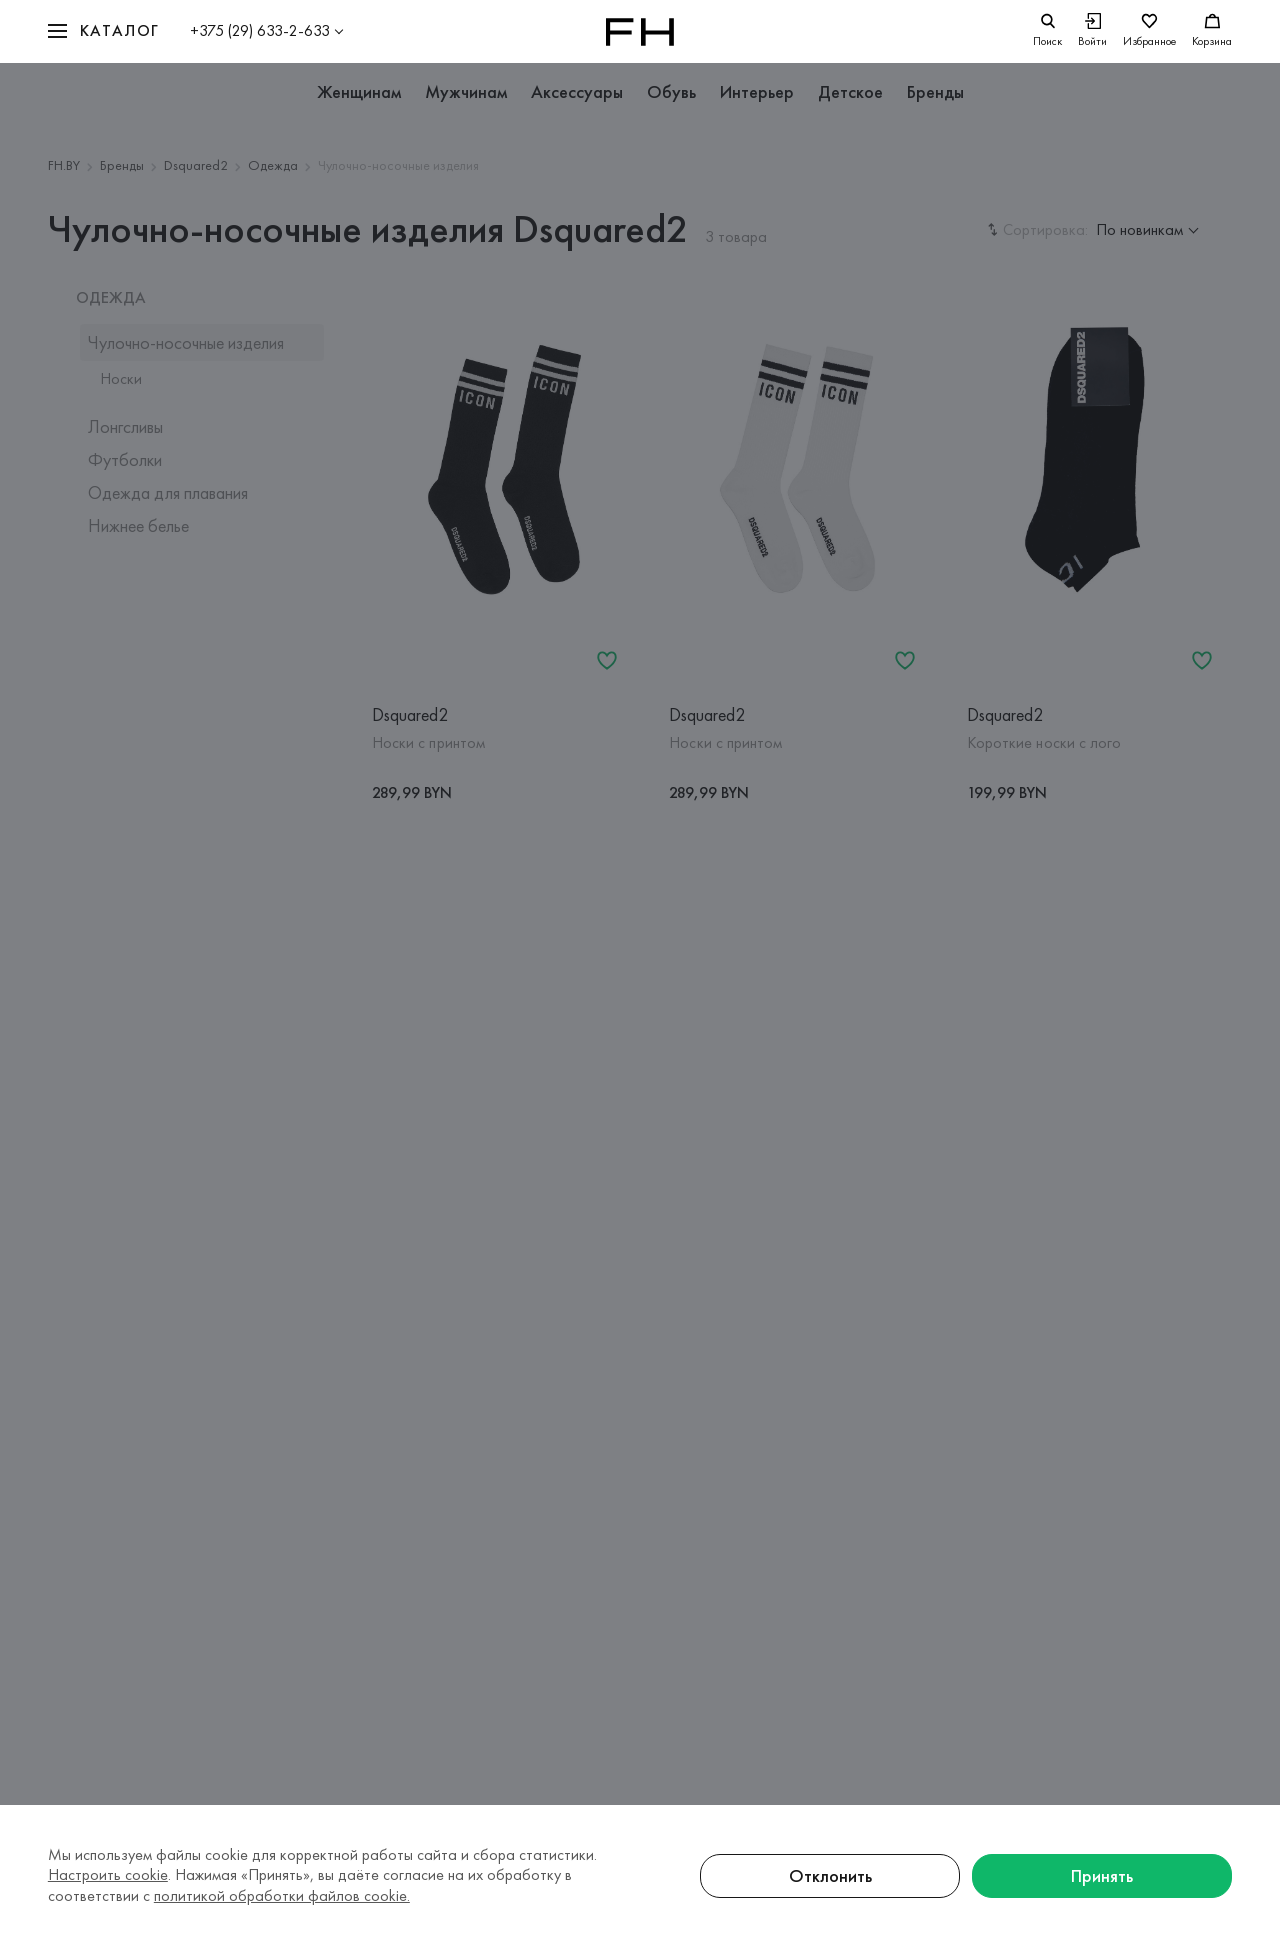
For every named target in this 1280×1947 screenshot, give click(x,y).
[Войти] (1092, 31)
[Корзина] (1212, 31)
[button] (104, 31)
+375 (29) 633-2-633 (260, 30)
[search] (1047, 31)
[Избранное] (1149, 31)
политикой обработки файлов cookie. (282, 1895)
